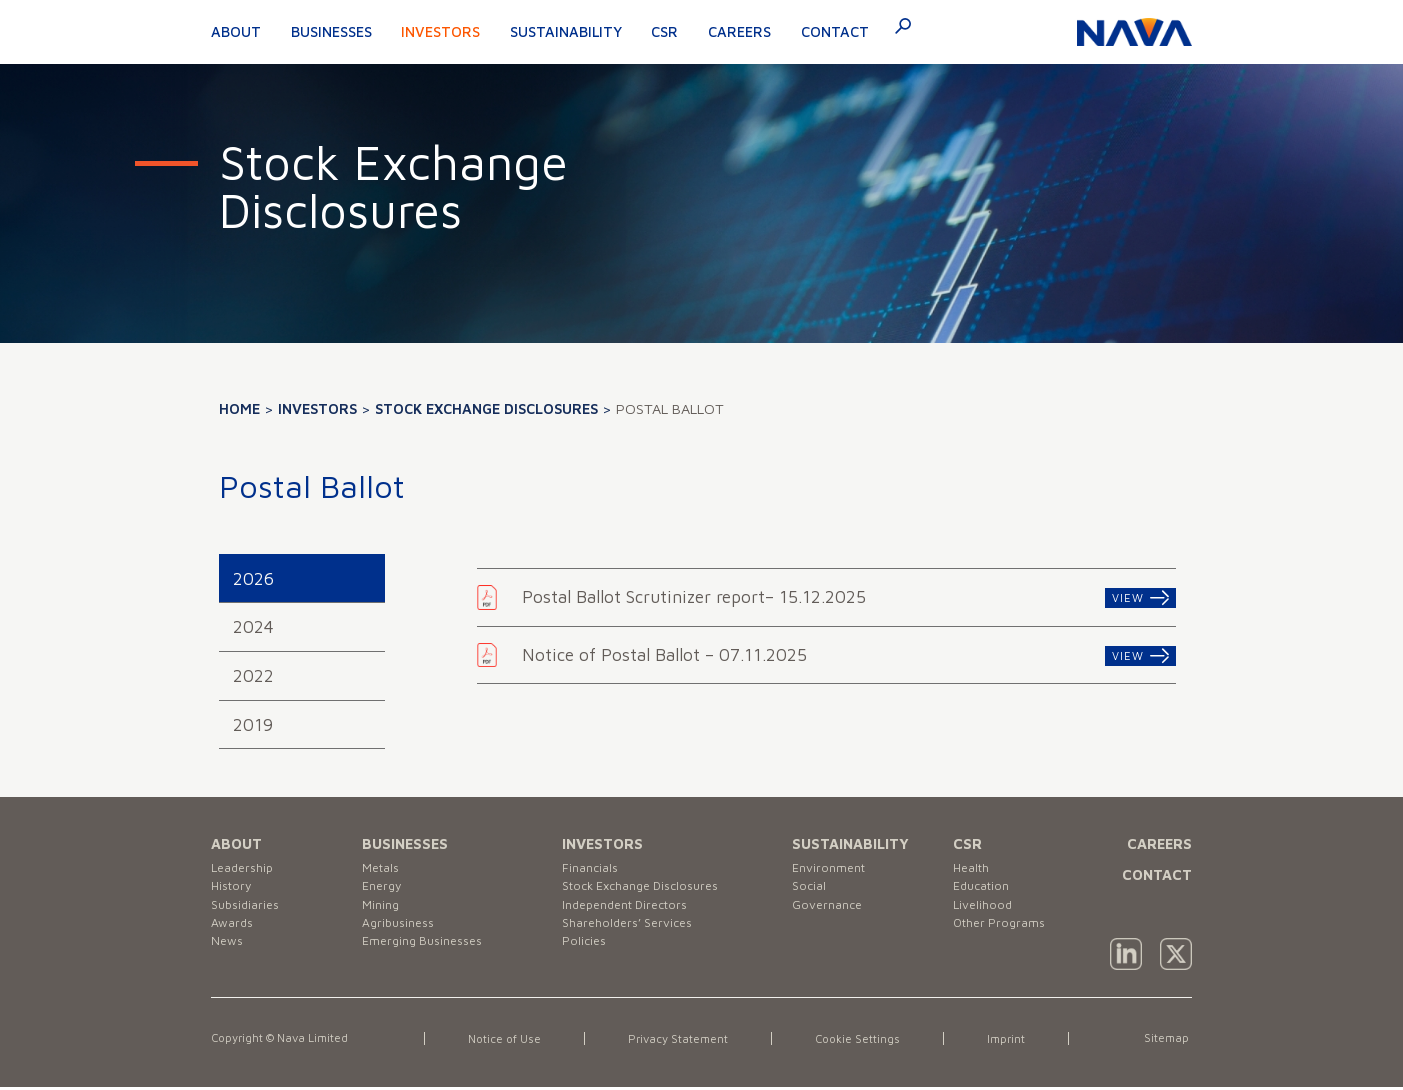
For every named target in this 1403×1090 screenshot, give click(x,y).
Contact (835, 31)
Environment (833, 869)
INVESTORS (602, 843)
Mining (382, 915)
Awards (234, 938)
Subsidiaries (249, 915)
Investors (440, 31)
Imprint (1032, 1041)
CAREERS (1159, 843)
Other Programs (1005, 938)
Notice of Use (508, 1041)
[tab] (302, 578)
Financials (593, 869)
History (234, 892)
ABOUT (236, 843)
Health (974, 869)
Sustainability (566, 31)
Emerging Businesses (430, 962)
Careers (739, 31)
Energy (384, 892)
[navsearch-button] (895, 30)
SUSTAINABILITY (850, 843)
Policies (586, 962)
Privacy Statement (691, 1041)
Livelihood (985, 915)
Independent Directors (633, 915)
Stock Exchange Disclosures (486, 408)
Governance (830, 915)
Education (985, 892)
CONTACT (1157, 874)
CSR (664, 31)
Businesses (331, 31)
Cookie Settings (881, 1041)
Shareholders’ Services (635, 938)
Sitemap (1165, 1041)
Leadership (246, 869)
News (229, 962)
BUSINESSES (405, 843)
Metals (383, 869)
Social (811, 892)
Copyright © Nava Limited (295, 1041)
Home (239, 408)
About (236, 31)
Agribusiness (402, 938)
